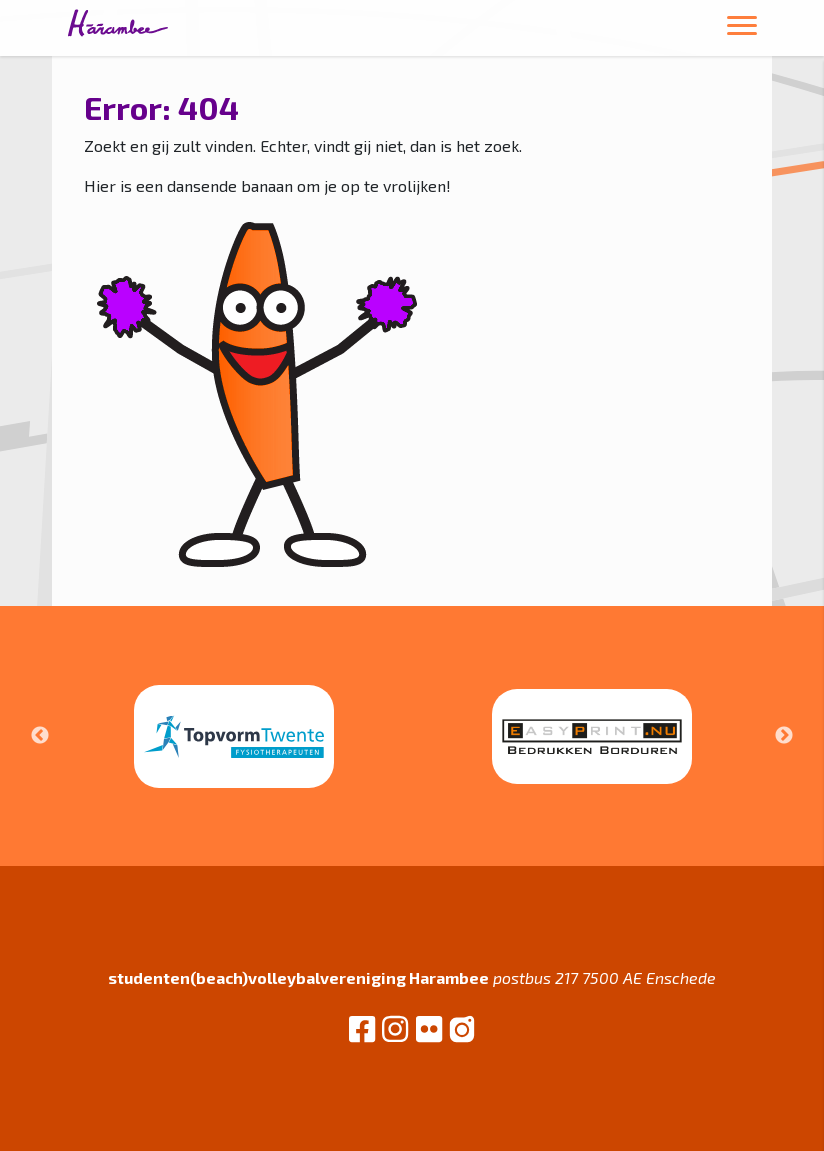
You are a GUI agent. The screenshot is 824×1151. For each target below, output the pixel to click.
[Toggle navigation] (742, 28)
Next (784, 736)
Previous (40, 736)
